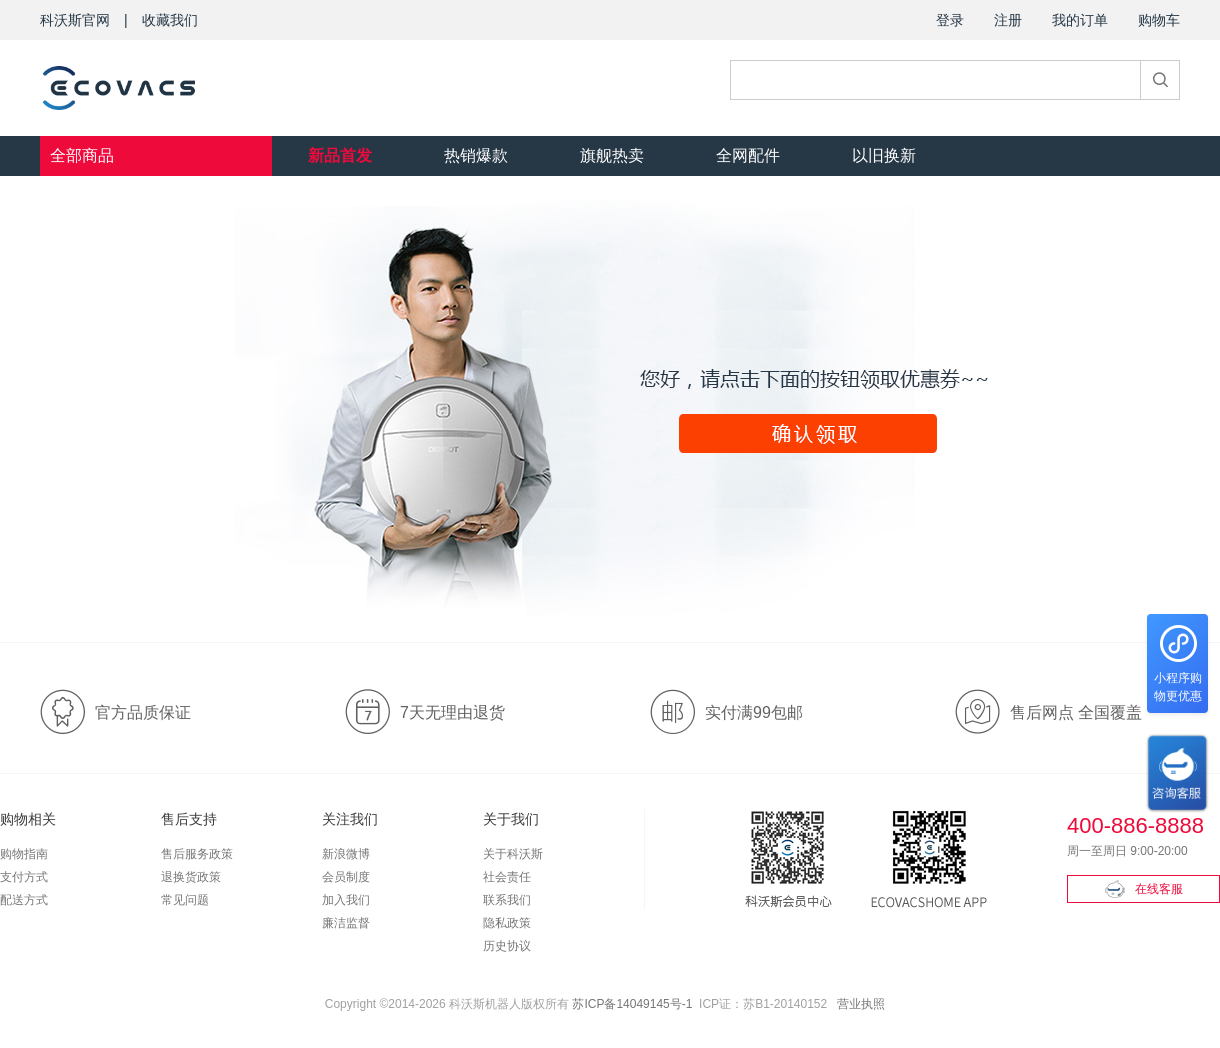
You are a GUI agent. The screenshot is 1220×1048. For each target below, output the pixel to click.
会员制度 (346, 877)
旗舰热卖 (612, 155)
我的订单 (1080, 20)
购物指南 (24, 854)
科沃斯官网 (75, 20)
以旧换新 (884, 155)
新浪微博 (346, 854)
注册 (1008, 20)
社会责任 (507, 877)
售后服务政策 (197, 854)
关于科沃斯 (513, 854)
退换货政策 (191, 877)
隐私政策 (507, 923)
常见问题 (185, 900)
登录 (950, 20)
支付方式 (24, 877)
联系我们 (507, 900)
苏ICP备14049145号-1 (632, 1004)
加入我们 (346, 900)
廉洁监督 (346, 923)
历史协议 (507, 946)
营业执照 (861, 1004)
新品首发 (340, 155)
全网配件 (748, 155)
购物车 (1159, 20)
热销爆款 (476, 155)
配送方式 (24, 900)
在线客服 (1144, 889)
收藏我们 (170, 20)
